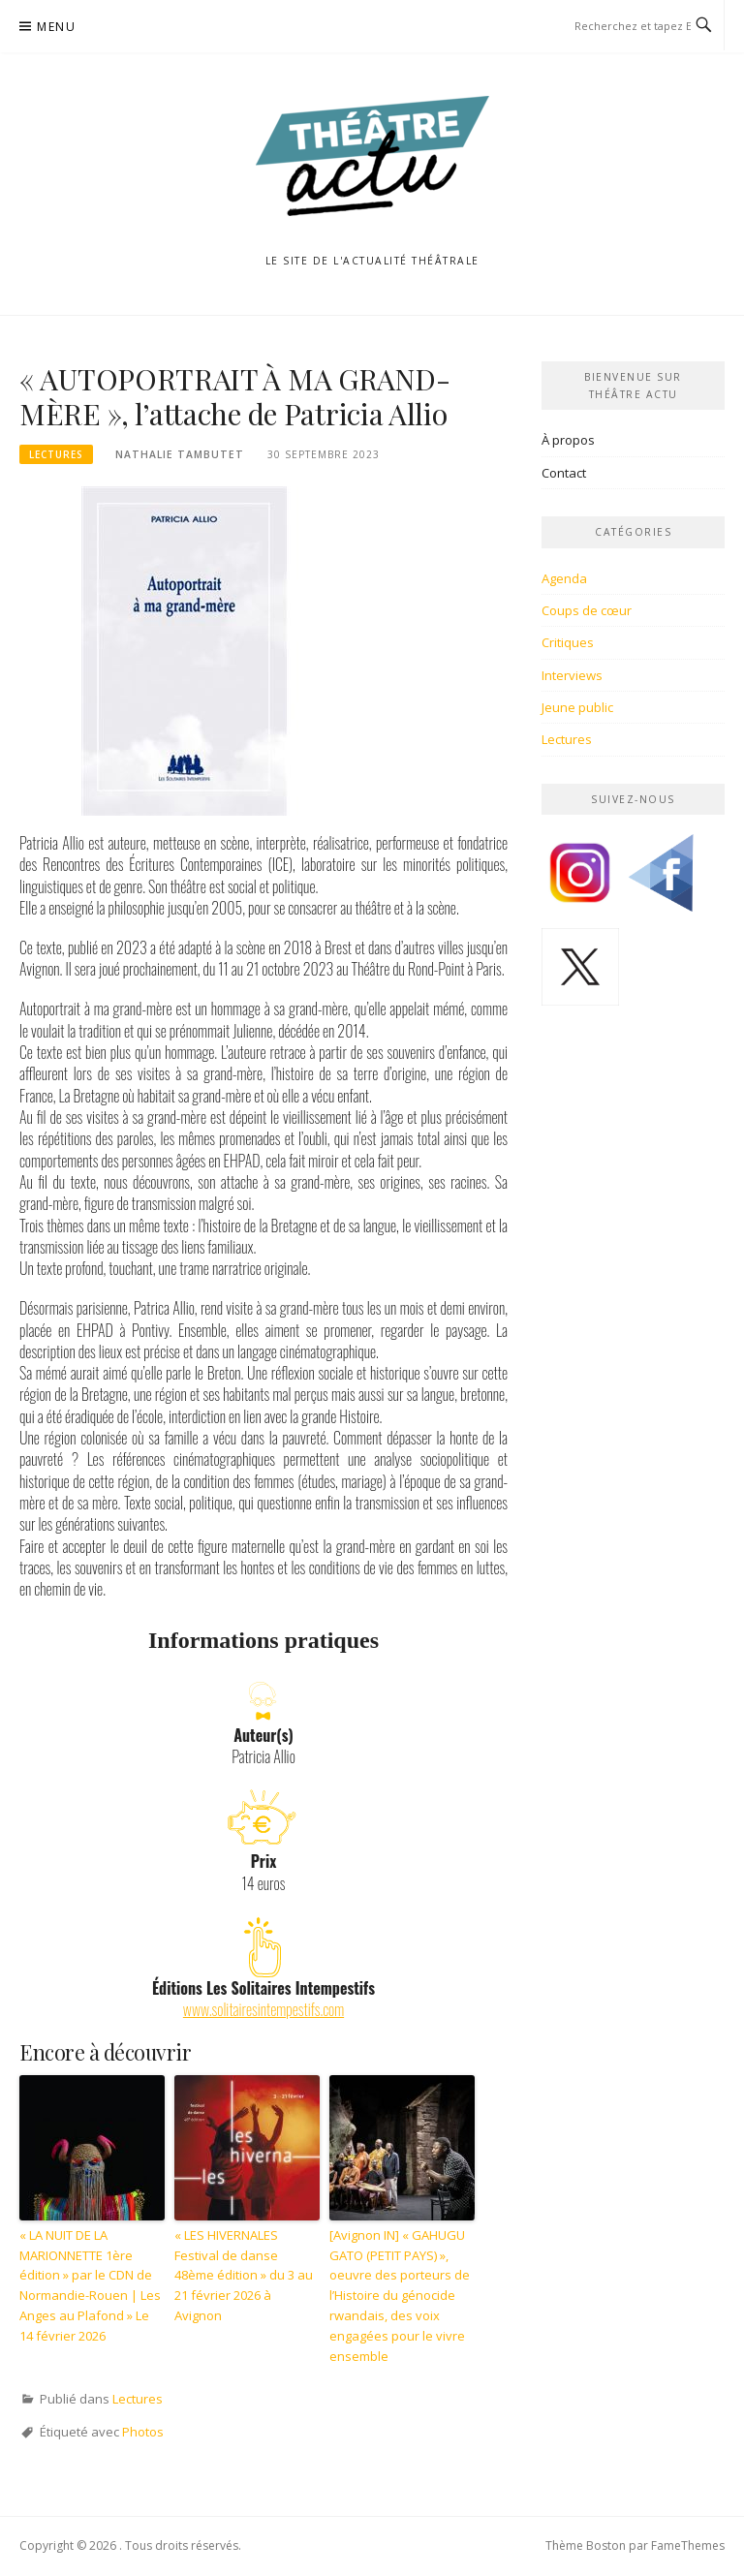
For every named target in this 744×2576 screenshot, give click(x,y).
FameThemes (688, 2545)
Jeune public (577, 707)
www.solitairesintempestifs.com (263, 2009)
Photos (143, 2431)
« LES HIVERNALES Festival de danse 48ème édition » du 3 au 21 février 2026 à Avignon (243, 2275)
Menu (56, 26)
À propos (568, 440)
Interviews (572, 675)
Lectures (56, 454)
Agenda (564, 578)
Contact (564, 472)
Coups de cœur (587, 610)
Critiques (568, 642)
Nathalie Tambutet (179, 454)
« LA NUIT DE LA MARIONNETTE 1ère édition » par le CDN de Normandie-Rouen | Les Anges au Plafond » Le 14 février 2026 (90, 2285)
